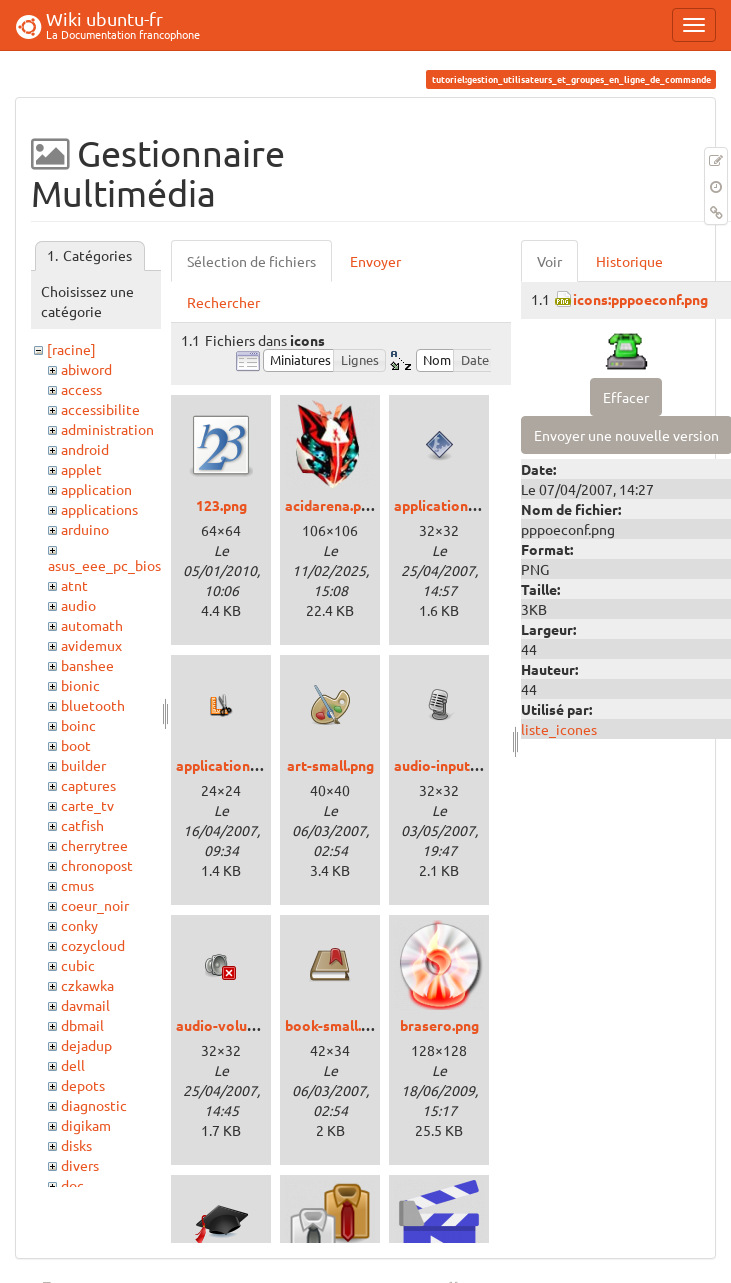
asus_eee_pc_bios (104, 565)
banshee (87, 665)
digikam (86, 1125)
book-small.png (335, 1025)
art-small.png (330, 765)
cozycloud (93, 945)
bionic (80, 685)
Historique (629, 261)
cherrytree (94, 845)
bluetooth (93, 705)
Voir (549, 261)
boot (76, 745)
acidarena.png (331, 505)
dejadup (86, 1045)
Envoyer (375, 261)
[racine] (71, 349)
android (85, 449)
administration (107, 429)
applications (99, 509)
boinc (78, 725)
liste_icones (559, 729)
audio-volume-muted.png (258, 1025)
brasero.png (439, 1025)
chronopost (97, 865)
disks (76, 1145)
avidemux (91, 645)
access (81, 389)
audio (78, 605)
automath (92, 625)
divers (80, 1165)
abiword (86, 369)
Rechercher (223, 302)
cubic (78, 965)
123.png (221, 505)
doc (72, 1185)
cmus (77, 885)
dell (73, 1065)
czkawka (87, 985)
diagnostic (94, 1105)
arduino (85, 529)
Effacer (626, 397)
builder (83, 765)
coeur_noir (95, 905)
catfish (82, 825)
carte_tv (87, 805)
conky (79, 925)
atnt (74, 585)
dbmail (82, 1025)
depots (83, 1085)
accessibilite (100, 409)
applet (81, 469)
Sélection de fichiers (251, 261)
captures (88, 785)
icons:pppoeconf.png (640, 299)
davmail (85, 1005)
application (96, 489)
